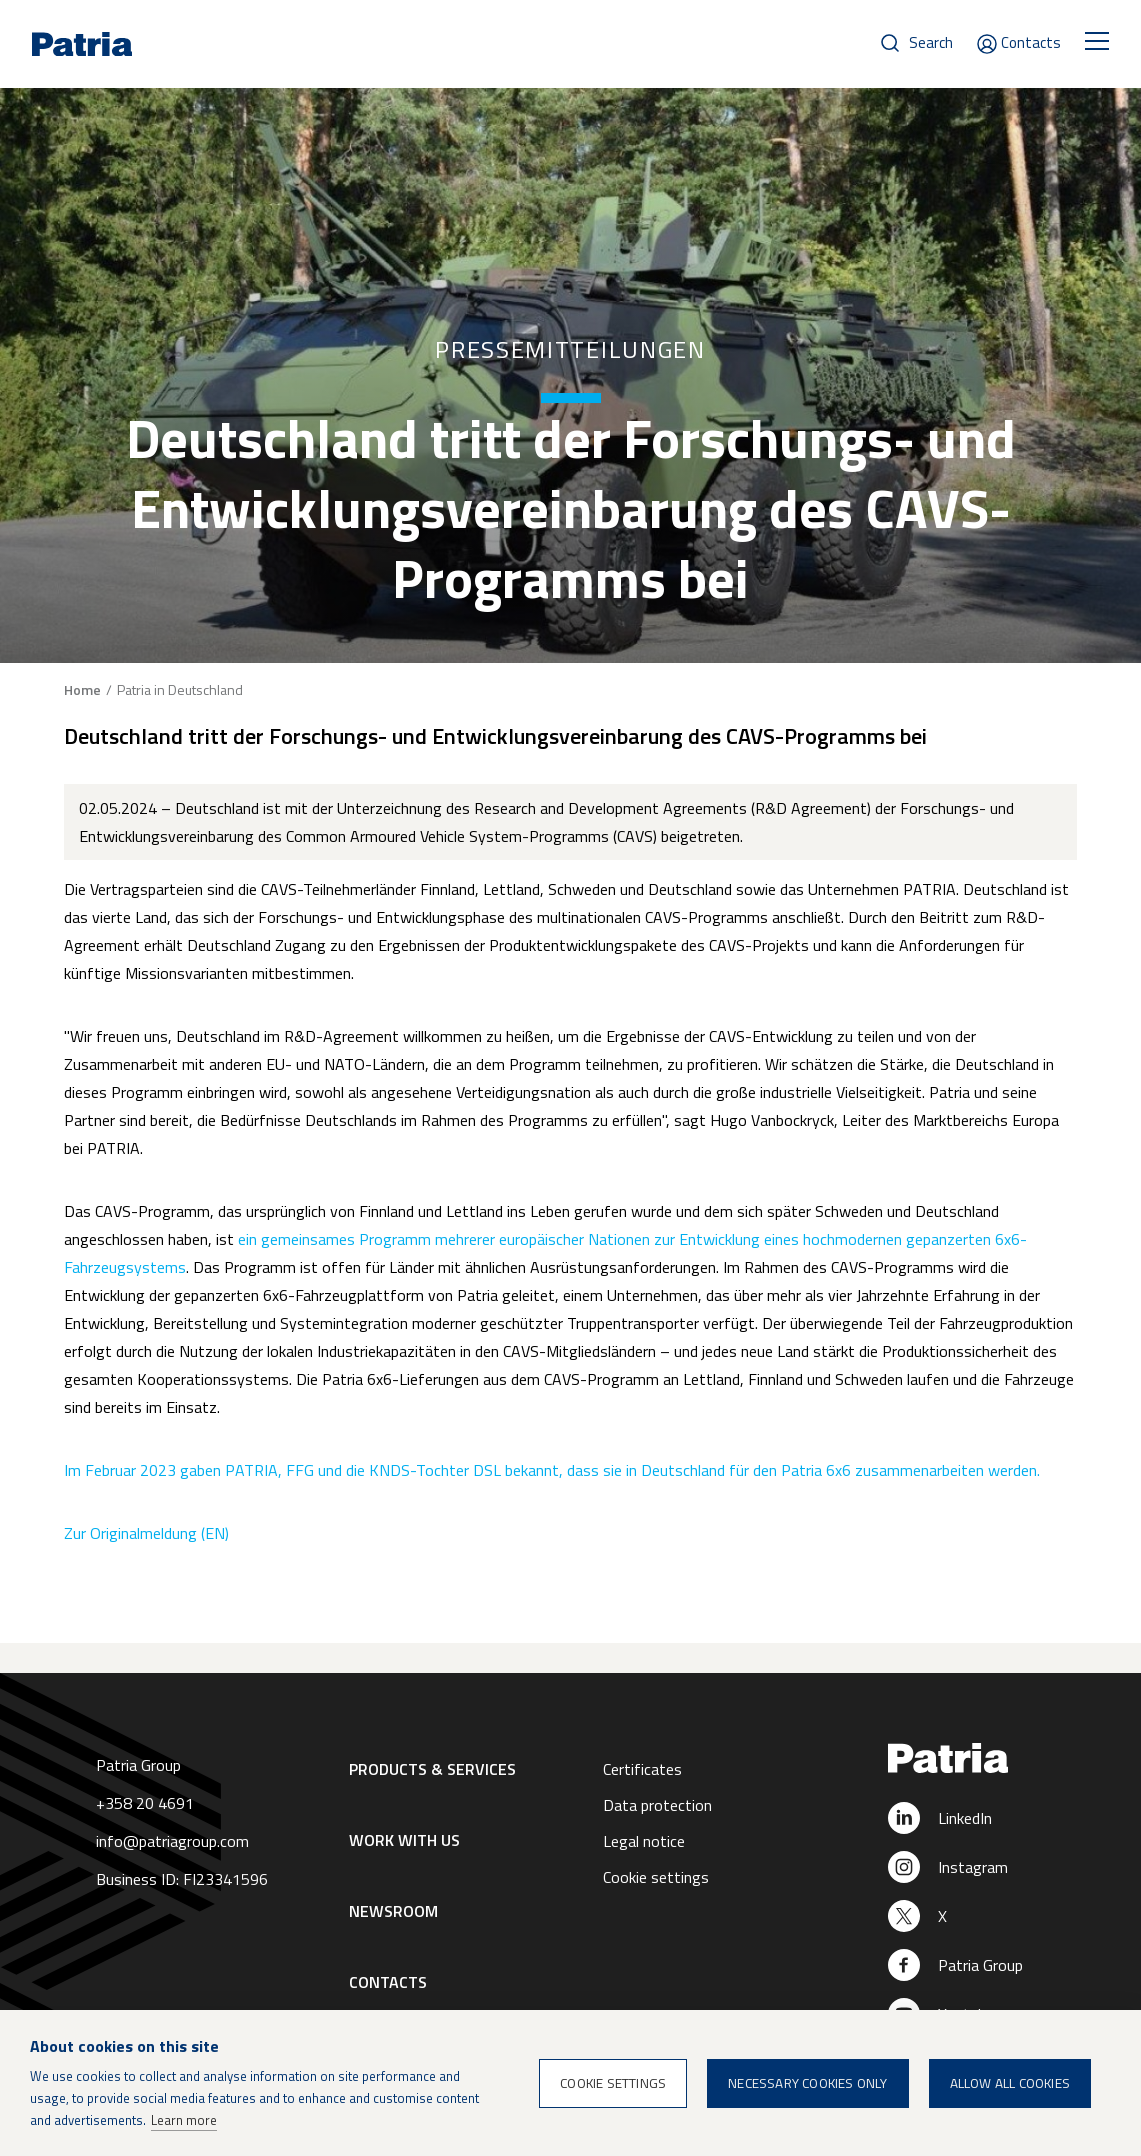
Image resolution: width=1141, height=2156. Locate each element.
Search (931, 42)
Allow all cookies (1010, 2083)
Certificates (642, 1769)
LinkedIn (965, 1818)
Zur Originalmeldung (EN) (146, 1533)
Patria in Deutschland (180, 689)
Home (82, 690)
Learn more (184, 2120)
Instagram (973, 1867)
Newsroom (393, 1911)
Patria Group (980, 1965)
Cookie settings (656, 1877)
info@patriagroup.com (172, 1841)
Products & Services (432, 1769)
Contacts (1031, 42)
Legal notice (644, 1841)
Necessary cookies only (807, 2083)
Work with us (404, 1840)
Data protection (657, 1805)
